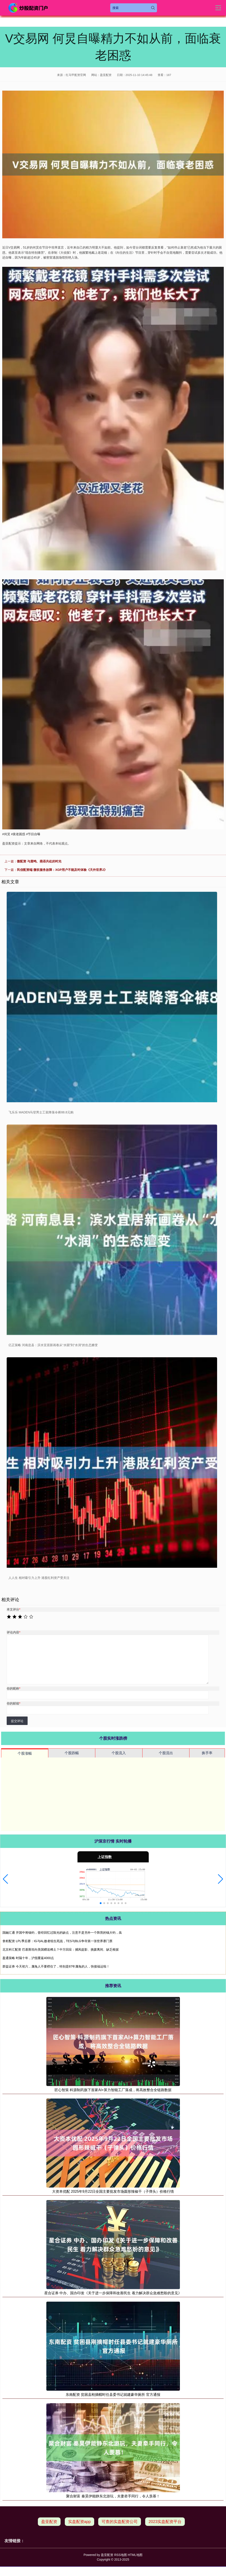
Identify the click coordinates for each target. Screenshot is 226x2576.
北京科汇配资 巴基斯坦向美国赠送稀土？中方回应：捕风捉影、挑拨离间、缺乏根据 (60, 1949)
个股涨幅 (25, 1753)
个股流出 (166, 1753)
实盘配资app (79, 2521)
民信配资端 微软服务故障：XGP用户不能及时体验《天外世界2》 (62, 870)
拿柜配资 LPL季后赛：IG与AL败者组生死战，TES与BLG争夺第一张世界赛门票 (57, 1941)
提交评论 (17, 1721)
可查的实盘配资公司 (120, 2521)
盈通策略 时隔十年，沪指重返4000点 (28, 1958)
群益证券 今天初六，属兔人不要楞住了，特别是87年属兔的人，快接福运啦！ (56, 1966)
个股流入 (119, 1753)
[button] (5, 1879)
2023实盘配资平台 (165, 2521)
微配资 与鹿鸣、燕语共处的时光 (39, 861)
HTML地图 (135, 2555)
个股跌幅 (72, 1753)
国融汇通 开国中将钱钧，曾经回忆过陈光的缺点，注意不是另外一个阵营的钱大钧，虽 (62, 1932)
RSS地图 (120, 2555)
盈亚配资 (49, 2521)
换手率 (207, 1753)
